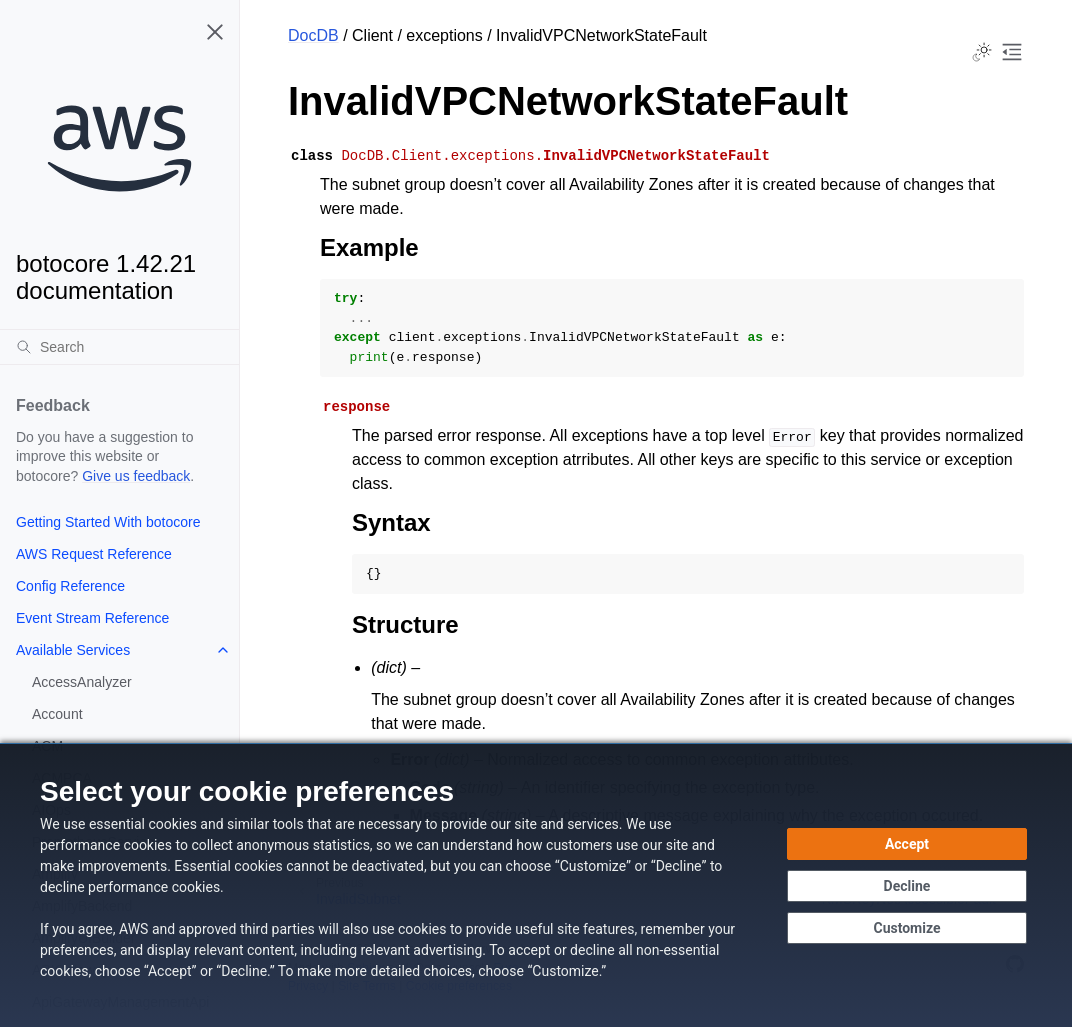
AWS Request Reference (94, 554)
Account (57, 714)
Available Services (73, 650)
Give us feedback (136, 476)
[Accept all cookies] (907, 844)
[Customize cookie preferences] (907, 928)
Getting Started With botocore (108, 522)
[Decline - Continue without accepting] (907, 886)
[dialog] (536, 885)
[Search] (119, 347)
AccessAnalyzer (82, 682)
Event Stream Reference (92, 618)
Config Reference (70, 586)
